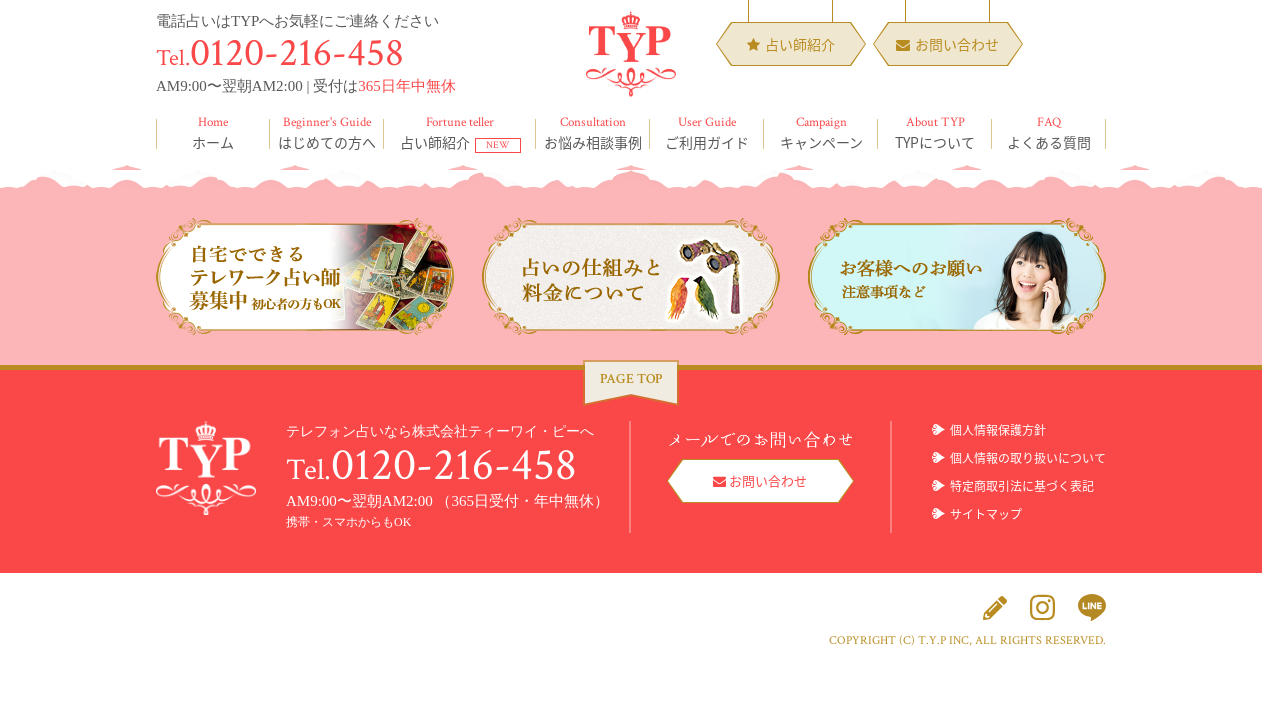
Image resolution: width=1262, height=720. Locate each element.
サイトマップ (986, 514)
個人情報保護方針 (998, 430)
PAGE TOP (631, 379)
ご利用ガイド (707, 133)
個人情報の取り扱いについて (1028, 458)
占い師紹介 (460, 133)
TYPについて (935, 133)
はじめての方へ (327, 133)
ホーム (213, 133)
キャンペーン (821, 133)
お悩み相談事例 (593, 133)
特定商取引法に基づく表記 (1022, 486)
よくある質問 (1049, 133)
